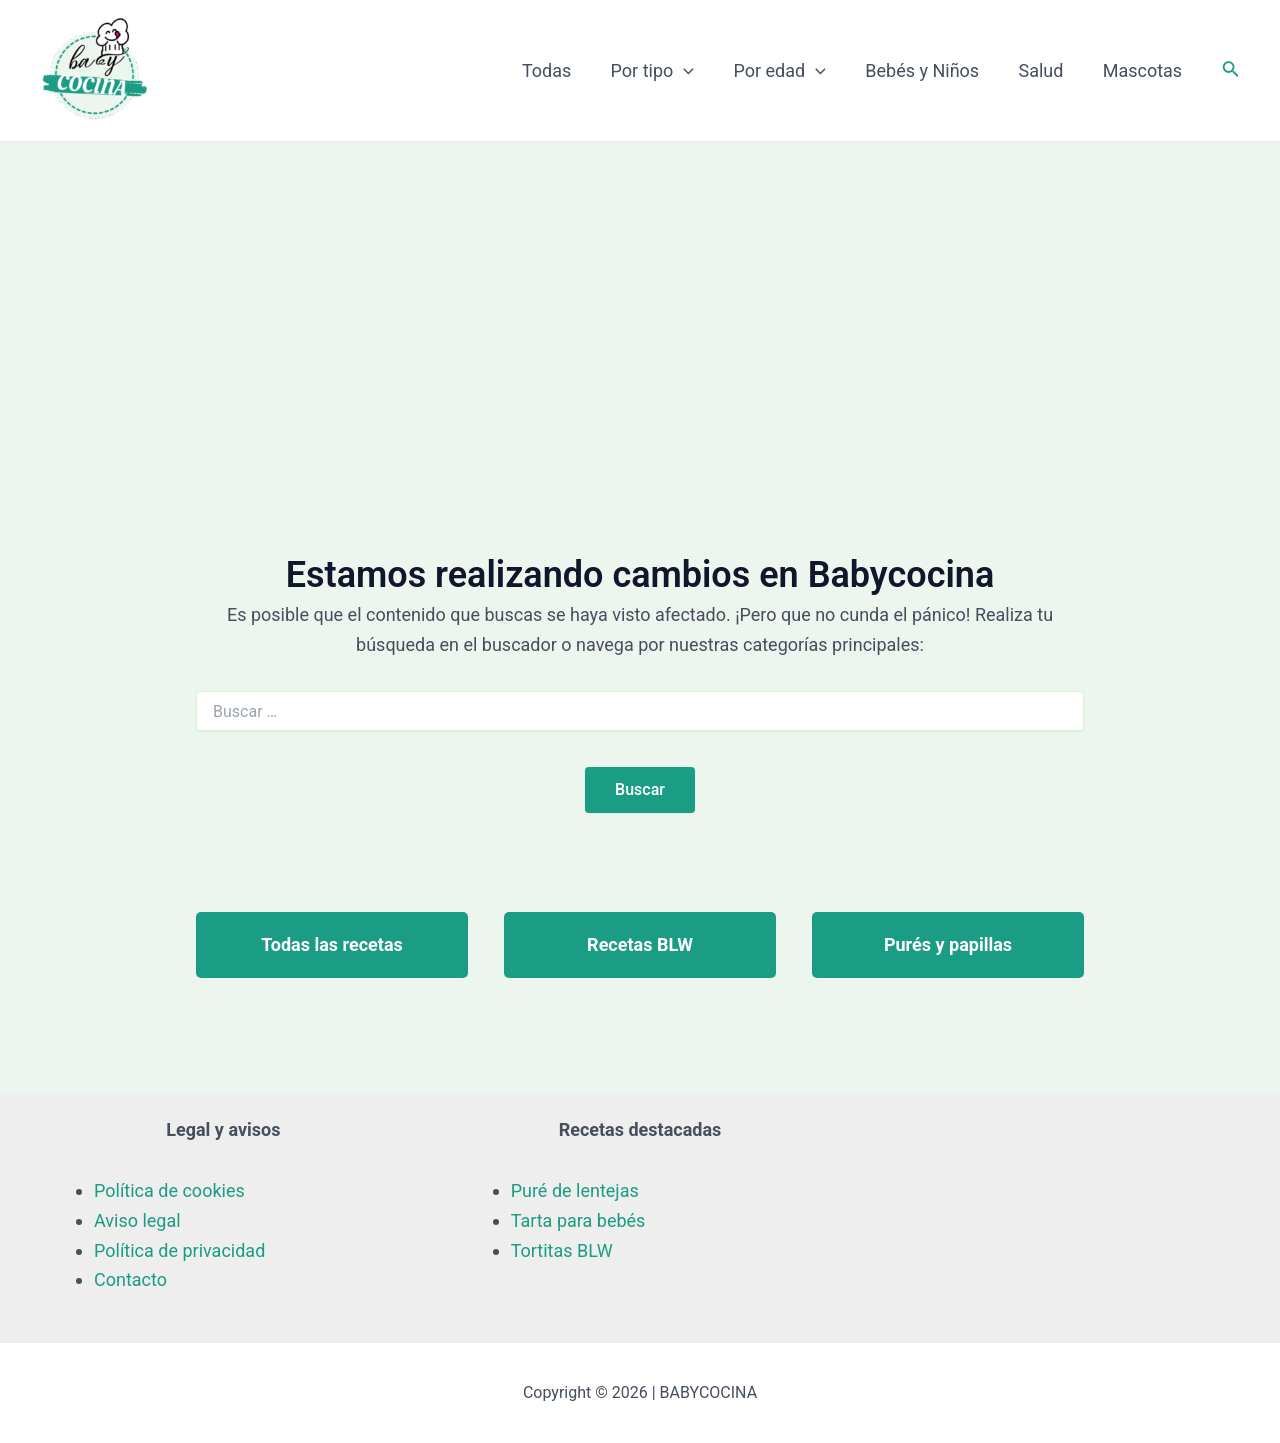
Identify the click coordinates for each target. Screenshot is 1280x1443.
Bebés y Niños (931, 70)
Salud (1045, 70)
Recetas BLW (640, 944)
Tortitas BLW (562, 1250)
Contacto (130, 1279)
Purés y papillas (948, 944)
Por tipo (668, 71)
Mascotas (1143, 70)
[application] (698, 71)
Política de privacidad (179, 1250)
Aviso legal (137, 1220)
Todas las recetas (332, 944)
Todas (564, 70)
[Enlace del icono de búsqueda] (1231, 70)
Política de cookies (169, 1190)
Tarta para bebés (578, 1220)
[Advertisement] (640, 292)
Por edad (791, 71)
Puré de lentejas (575, 1190)
